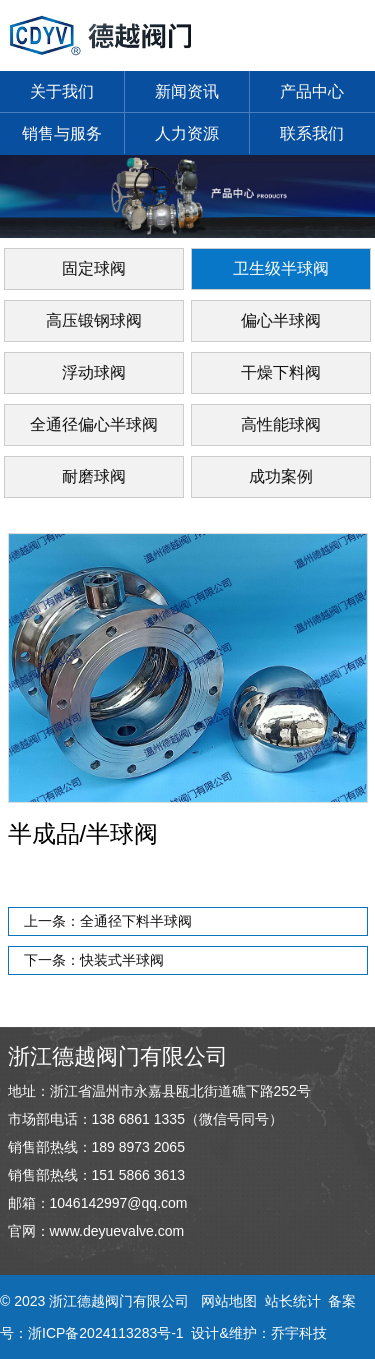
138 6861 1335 (138, 1119)
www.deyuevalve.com (117, 1231)
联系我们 (312, 133)
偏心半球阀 (281, 320)
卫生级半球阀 (281, 268)
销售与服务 (62, 133)
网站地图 (229, 1301)
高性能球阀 (281, 424)
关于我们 (62, 91)
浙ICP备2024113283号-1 (106, 1333)
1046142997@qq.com (119, 1203)
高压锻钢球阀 (94, 320)
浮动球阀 (94, 372)
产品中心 (312, 91)
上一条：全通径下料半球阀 (108, 921)
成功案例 (281, 476)
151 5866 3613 (138, 1175)
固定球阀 (94, 268)
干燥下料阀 (281, 372)
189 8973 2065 (138, 1147)
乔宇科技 (299, 1333)
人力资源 (187, 133)
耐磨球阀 (94, 476)
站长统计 (293, 1301)
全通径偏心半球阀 (94, 424)
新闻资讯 (187, 91)
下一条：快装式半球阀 (94, 960)
